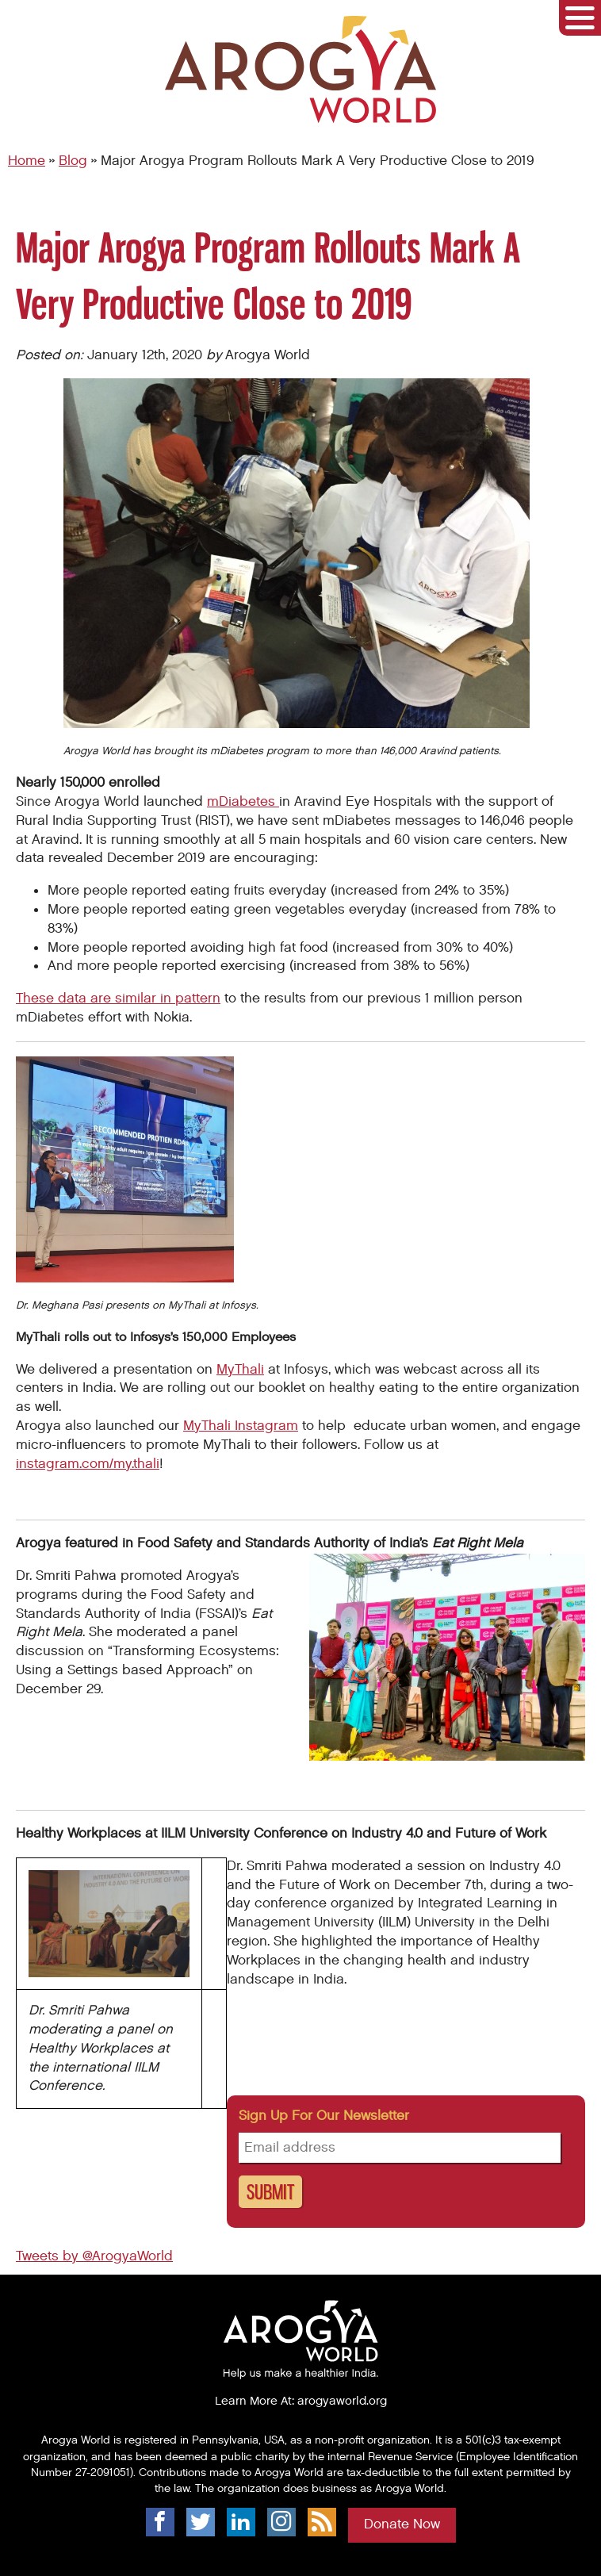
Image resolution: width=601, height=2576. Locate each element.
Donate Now (402, 2524)
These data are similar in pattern (118, 998)
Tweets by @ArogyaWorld (94, 2256)
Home (26, 161)
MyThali (240, 1369)
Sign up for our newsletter (324, 2116)
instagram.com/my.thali (87, 1464)
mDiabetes (243, 802)
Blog (73, 161)
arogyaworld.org (342, 2401)
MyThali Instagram (240, 1426)
